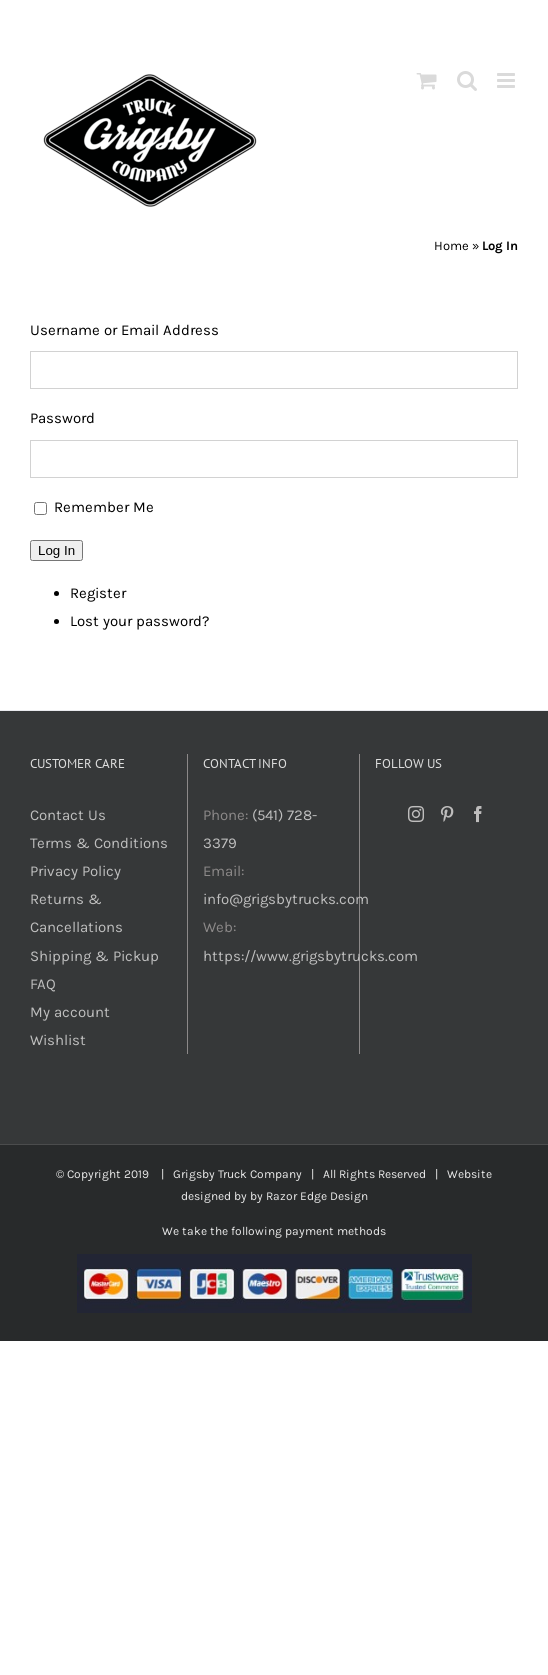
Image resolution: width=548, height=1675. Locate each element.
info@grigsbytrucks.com (286, 899)
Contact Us (68, 815)
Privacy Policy (75, 871)
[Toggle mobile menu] (507, 80)
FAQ (43, 984)
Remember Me (104, 507)
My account (70, 1012)
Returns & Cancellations (76, 913)
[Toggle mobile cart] (427, 80)
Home (451, 245)
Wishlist (58, 1040)
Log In (56, 550)
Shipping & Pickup (94, 956)
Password (62, 418)
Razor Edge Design (317, 1196)
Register (98, 593)
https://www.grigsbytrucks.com (310, 956)
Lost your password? (139, 621)
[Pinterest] (447, 814)
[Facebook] (478, 814)
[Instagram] (416, 814)
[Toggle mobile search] (467, 80)
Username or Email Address (124, 330)
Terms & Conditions (99, 843)
